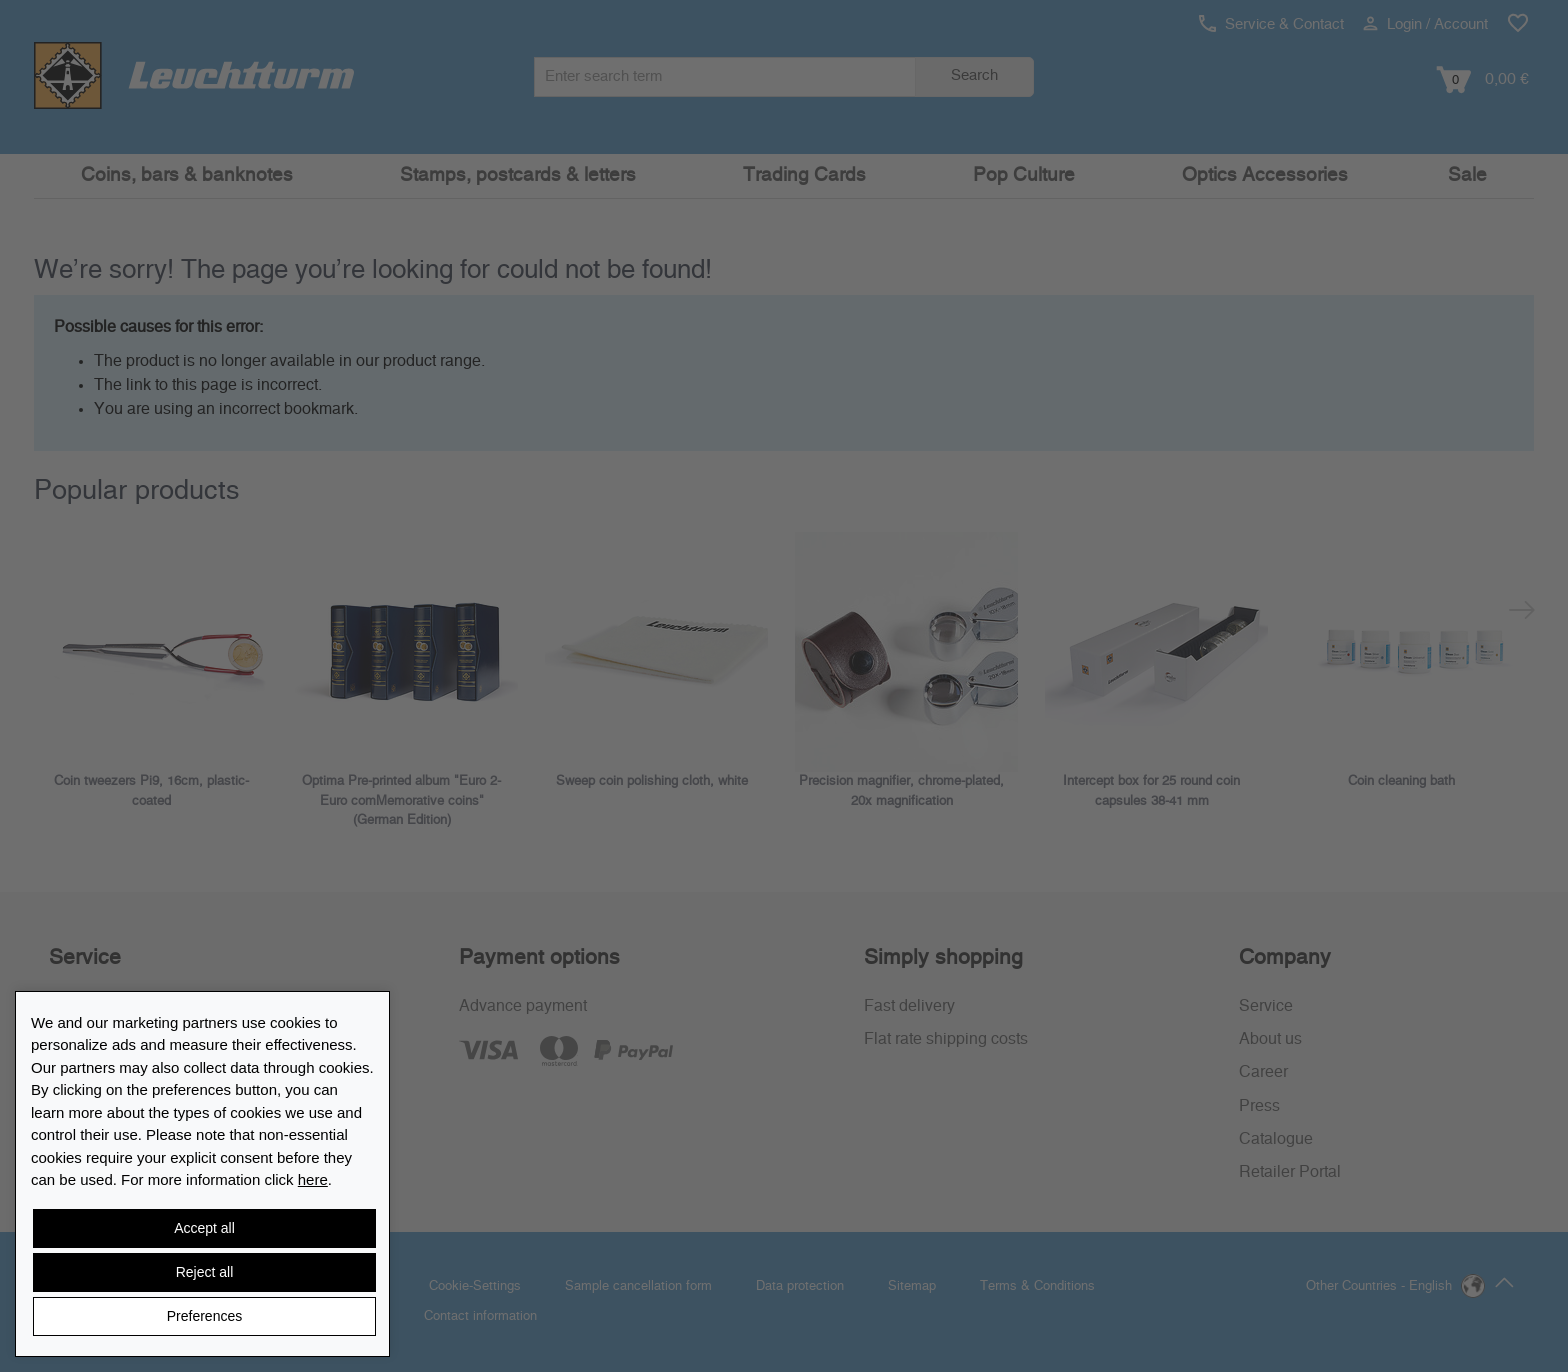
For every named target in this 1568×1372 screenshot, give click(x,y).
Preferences (204, 1316)
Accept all (204, 1228)
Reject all (205, 1272)
